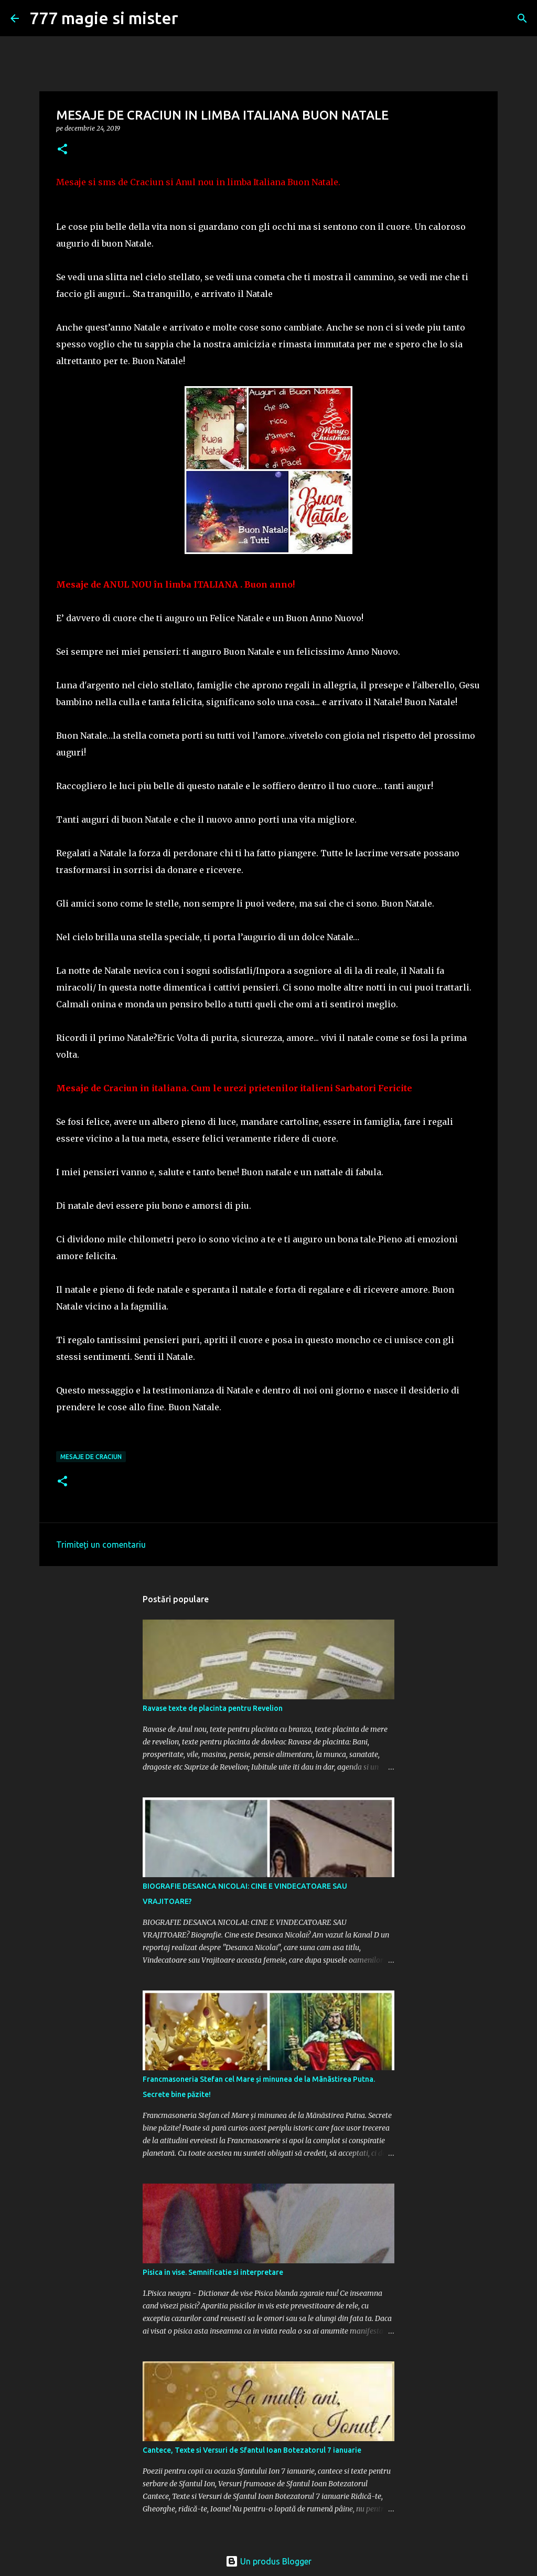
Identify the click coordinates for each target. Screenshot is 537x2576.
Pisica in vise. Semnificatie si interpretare (213, 2272)
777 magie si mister (103, 17)
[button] (62, 150)
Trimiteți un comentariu (101, 1544)
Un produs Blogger (268, 2561)
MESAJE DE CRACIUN (91, 1456)
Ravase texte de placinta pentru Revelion (213, 1708)
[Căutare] (522, 18)
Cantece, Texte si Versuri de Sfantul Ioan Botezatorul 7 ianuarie (252, 2450)
